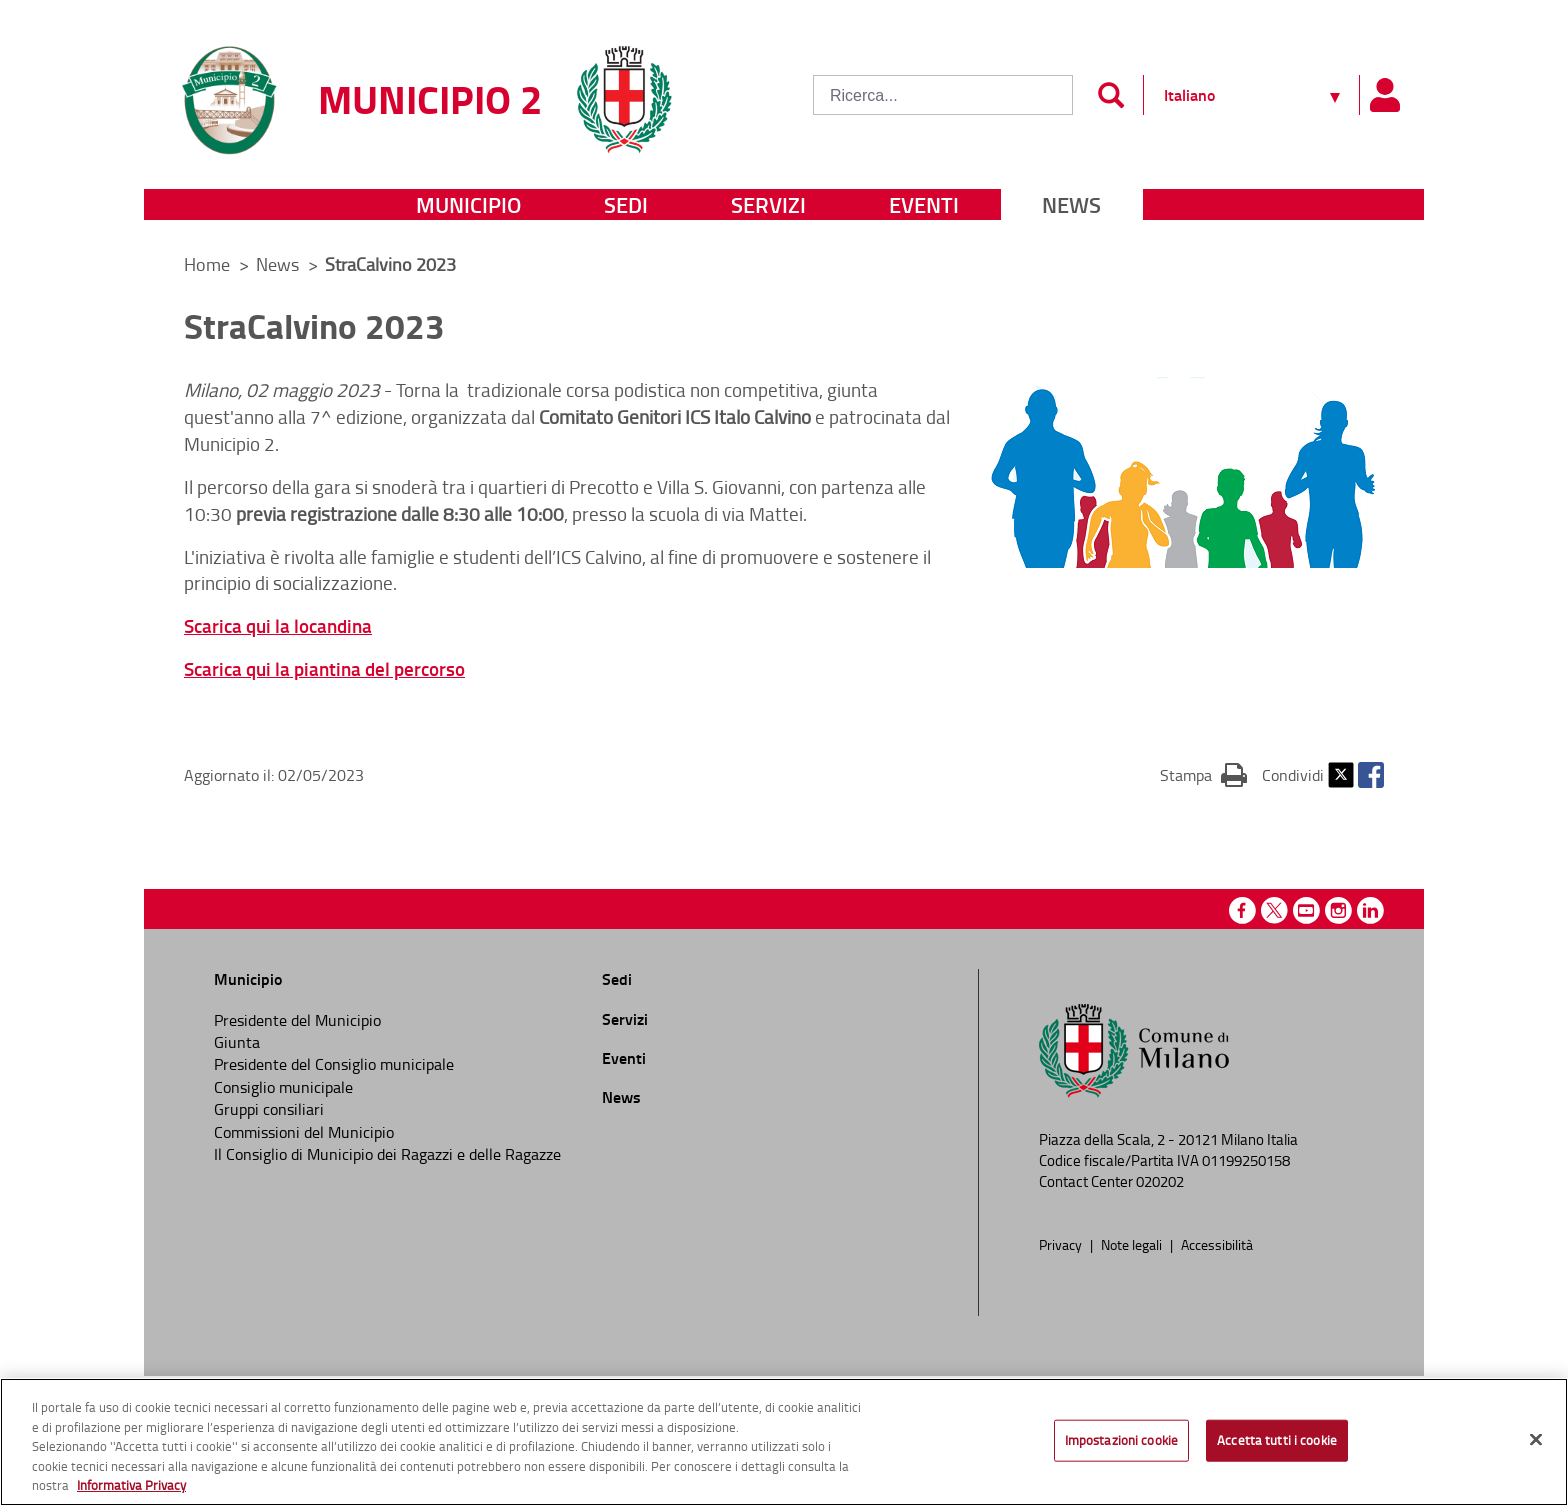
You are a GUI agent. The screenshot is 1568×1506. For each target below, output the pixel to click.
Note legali (1133, 1244)
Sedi (626, 204)
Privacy (1062, 1244)
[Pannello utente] (1384, 95)
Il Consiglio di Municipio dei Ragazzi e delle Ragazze (387, 1154)
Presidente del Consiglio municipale (334, 1064)
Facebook (1371, 775)
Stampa (1203, 774)
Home (207, 264)
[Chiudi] (1536, 1440)
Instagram (1338, 910)
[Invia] (1110, 95)
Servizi (768, 204)
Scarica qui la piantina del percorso (324, 668)
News (1071, 204)
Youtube (1306, 910)
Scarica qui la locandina (278, 625)
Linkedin (1370, 910)
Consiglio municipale (283, 1087)
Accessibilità (1217, 1244)
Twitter (1341, 775)
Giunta (237, 1042)
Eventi (924, 204)
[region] (784, 1442)
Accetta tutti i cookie (1277, 1440)
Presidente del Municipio (297, 1020)
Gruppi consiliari (269, 1109)
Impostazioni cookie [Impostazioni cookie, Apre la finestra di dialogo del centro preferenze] (1121, 1440)
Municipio (468, 204)
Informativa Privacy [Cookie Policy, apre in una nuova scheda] (131, 1485)
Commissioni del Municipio (304, 1132)
